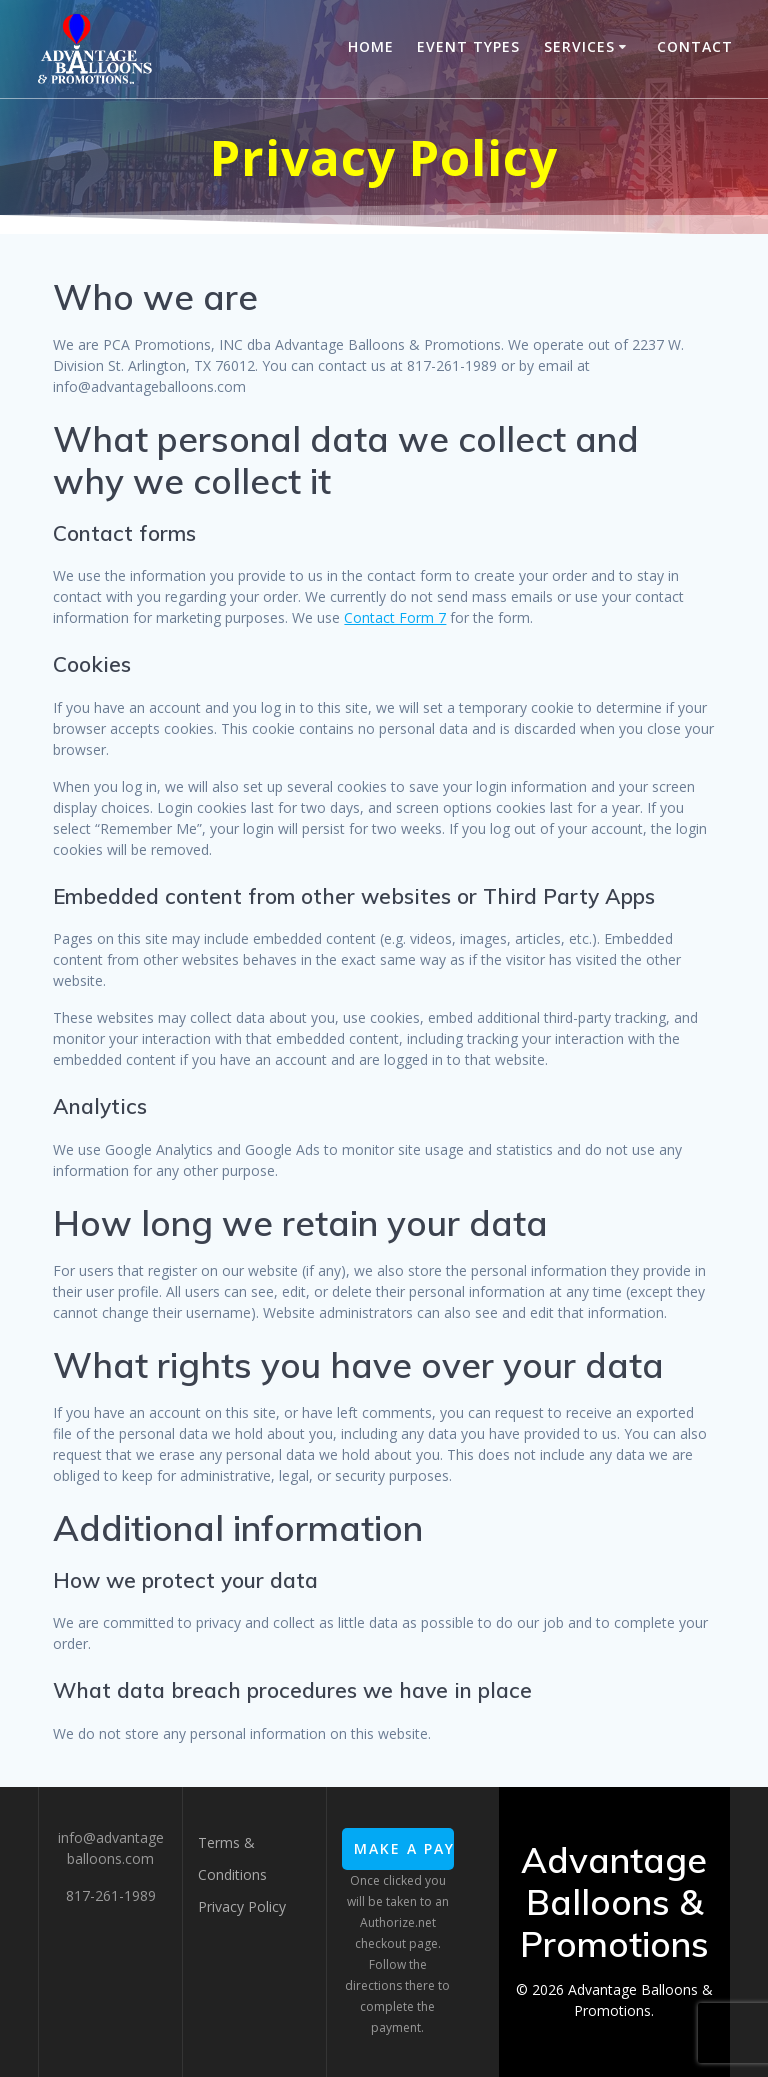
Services (579, 46)
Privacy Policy (242, 1906)
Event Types (468, 46)
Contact (695, 46)
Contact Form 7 (395, 617)
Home (371, 46)
